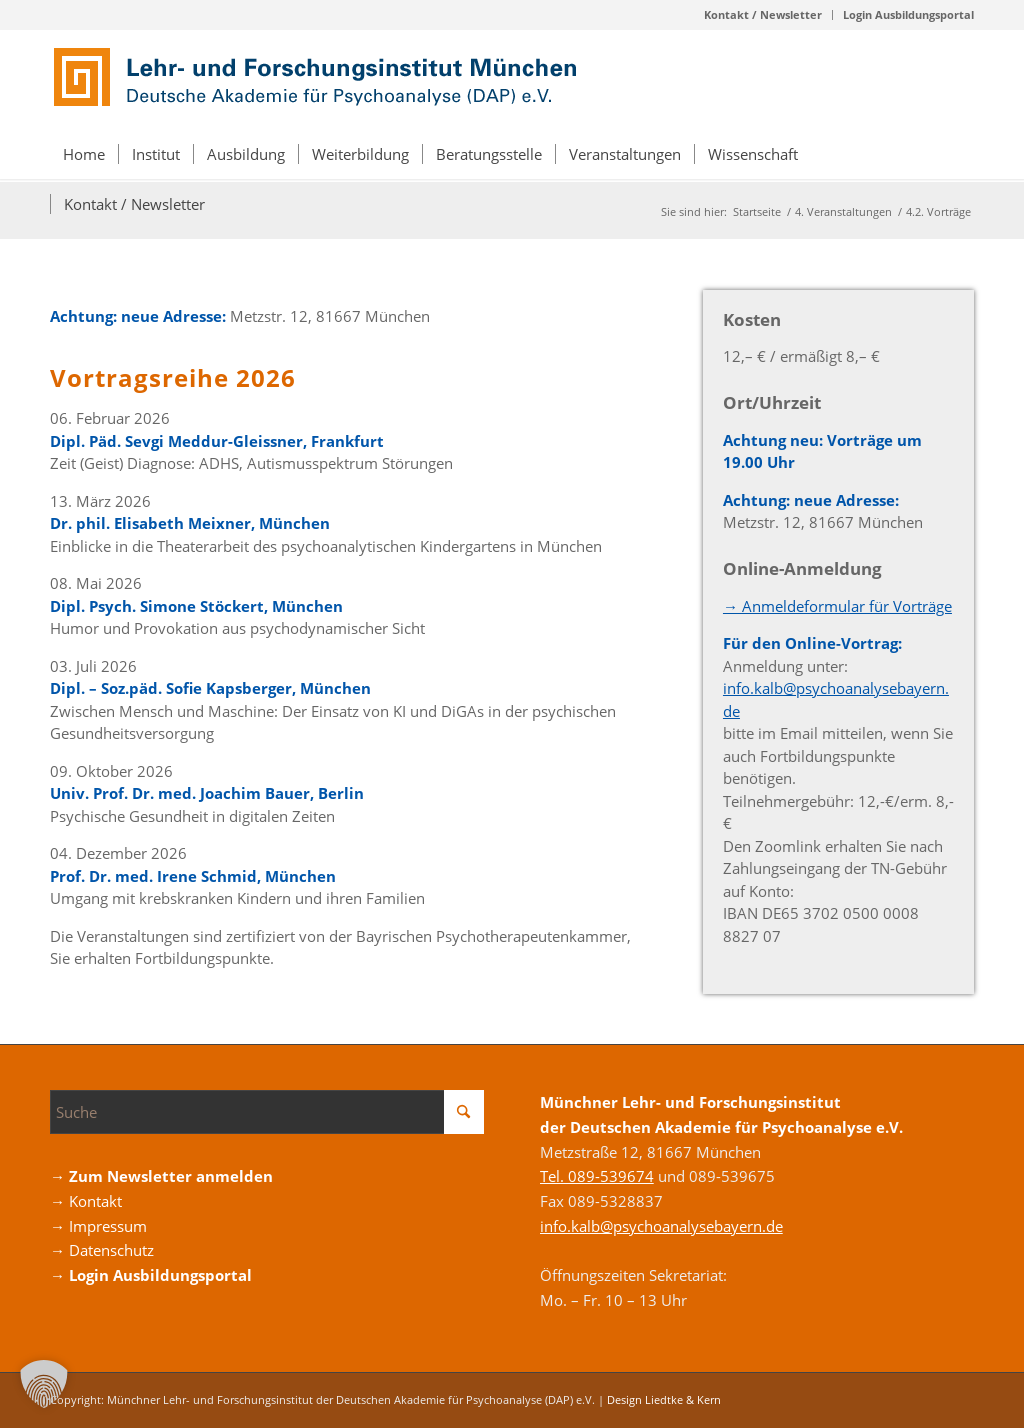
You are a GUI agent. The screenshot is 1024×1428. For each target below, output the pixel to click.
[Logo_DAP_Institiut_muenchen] (320, 79)
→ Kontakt (86, 1201)
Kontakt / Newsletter (763, 14)
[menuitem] (763, 15)
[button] (44, 1384)
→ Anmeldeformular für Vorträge (837, 606)
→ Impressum (98, 1226)
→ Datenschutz (102, 1250)
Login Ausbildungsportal (908, 14)
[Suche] (267, 1112)
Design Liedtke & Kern (664, 1399)
